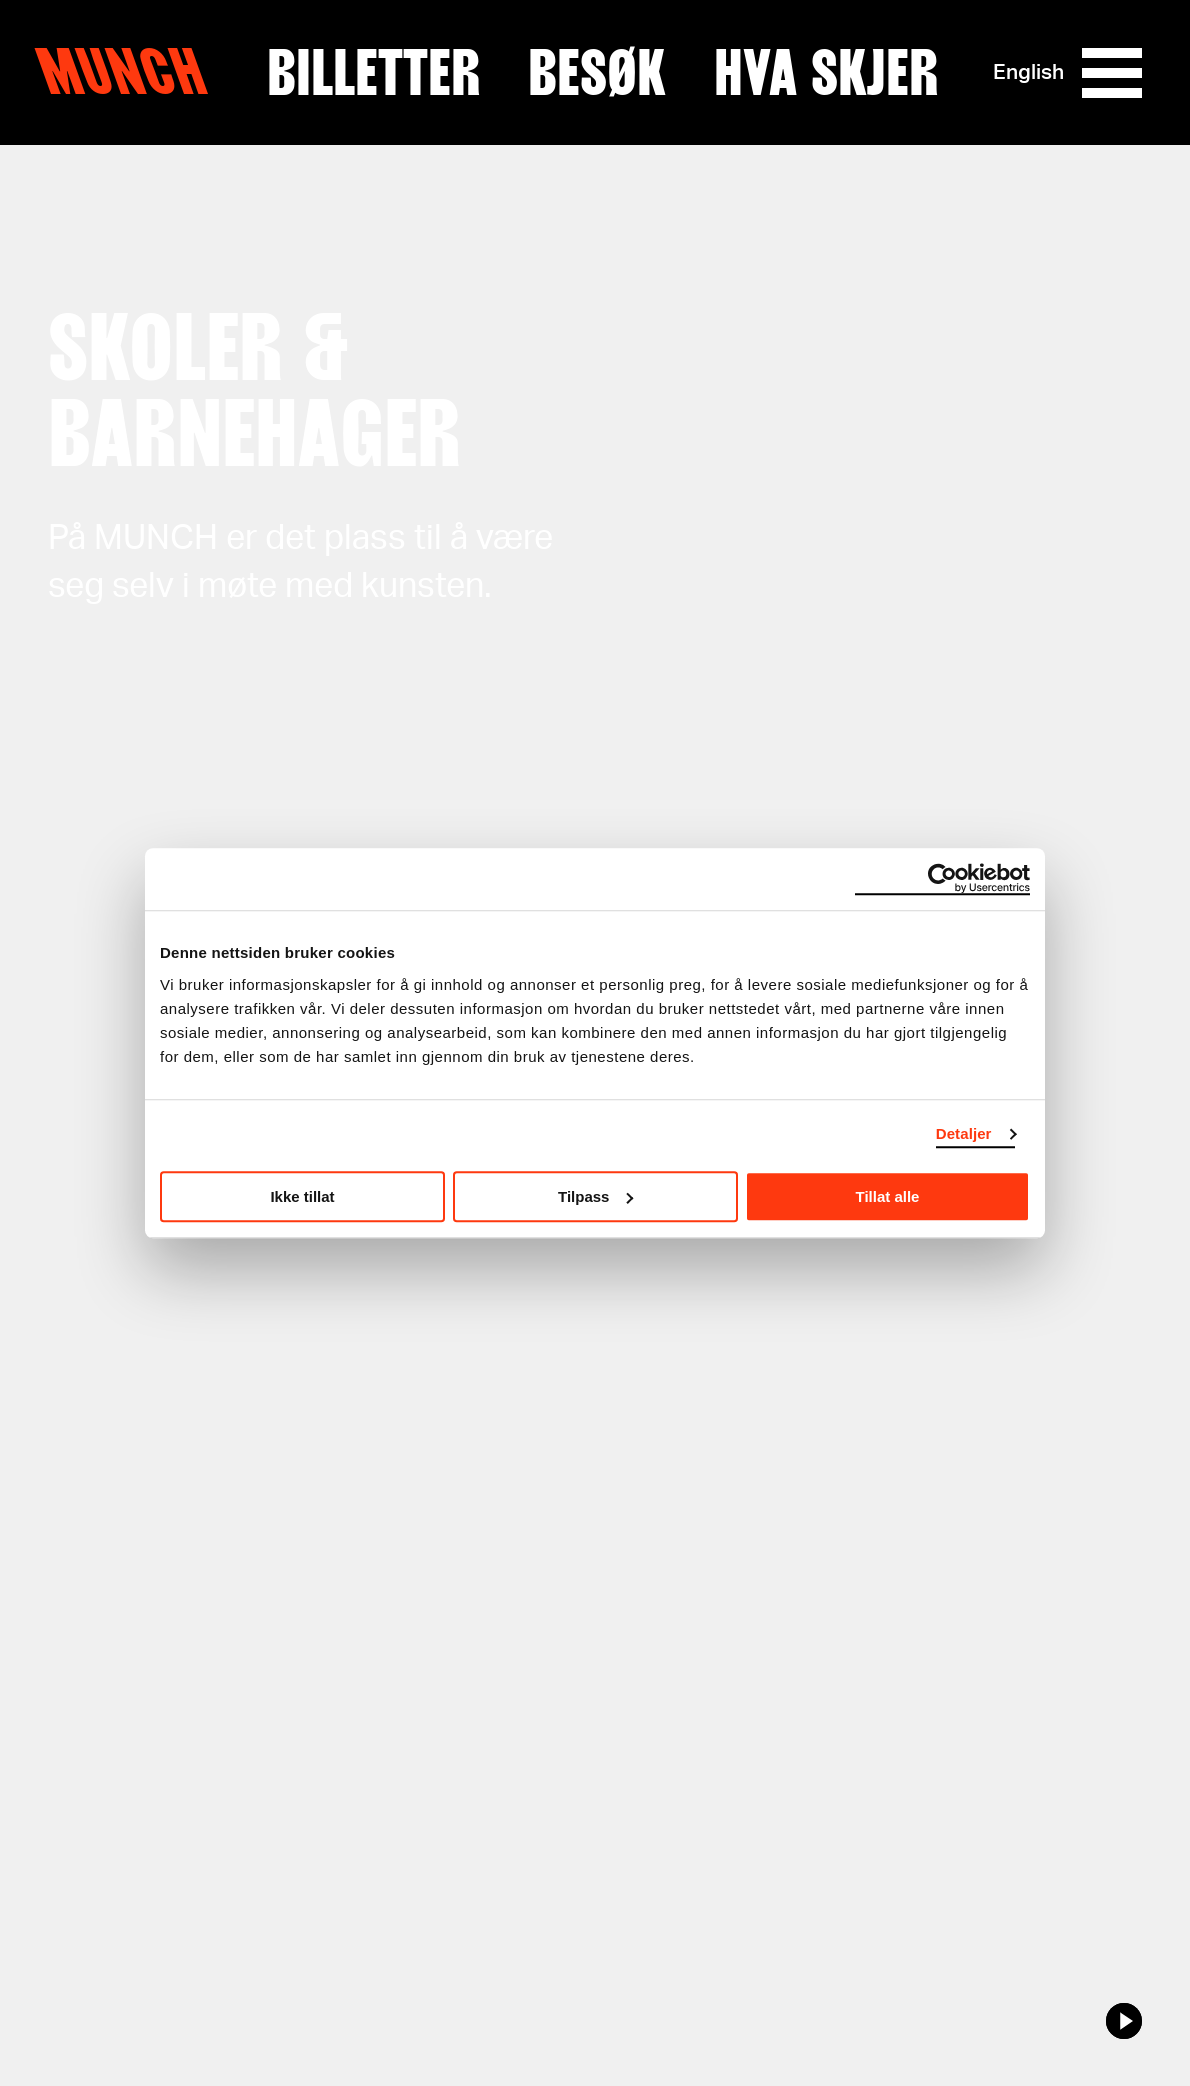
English (1028, 72)
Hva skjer (826, 73)
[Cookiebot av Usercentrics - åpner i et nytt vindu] (942, 879)
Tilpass (595, 1196)
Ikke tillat (302, 1196)
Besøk (597, 73)
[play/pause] (1124, 2021)
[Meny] (1112, 73)
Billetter (373, 73)
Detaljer (964, 1133)
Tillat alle (888, 1196)
